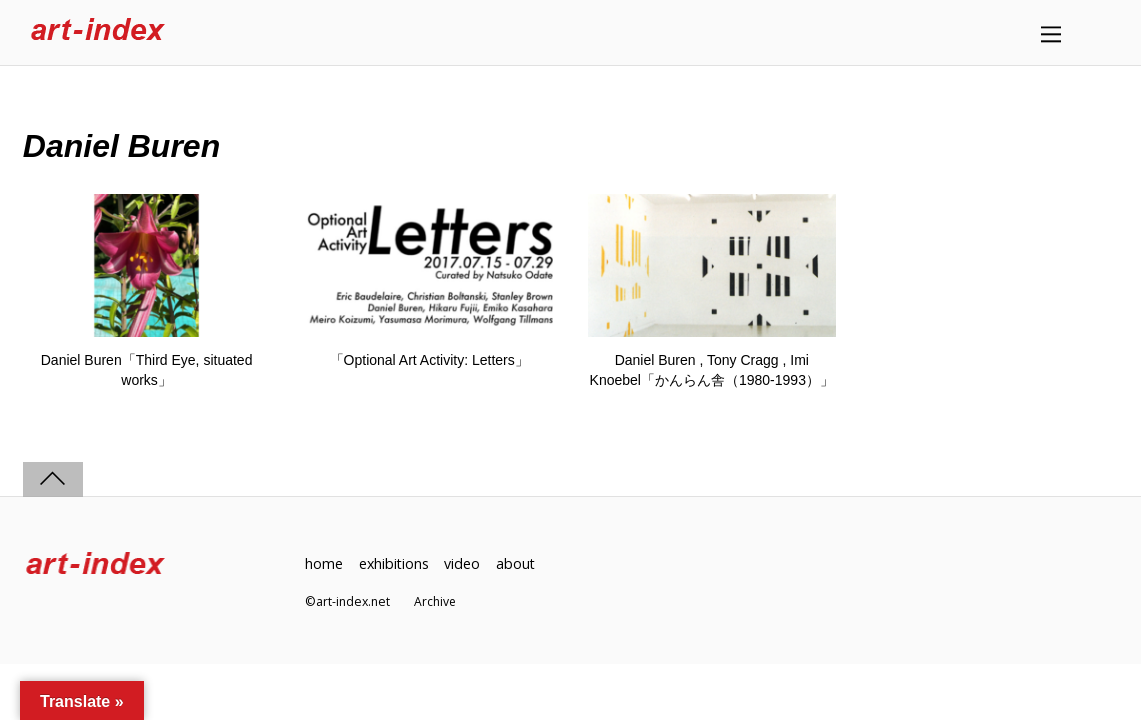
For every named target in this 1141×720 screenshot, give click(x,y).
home (324, 563)
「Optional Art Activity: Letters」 (429, 360)
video (464, 563)
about (518, 563)
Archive (435, 602)
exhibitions (395, 563)
